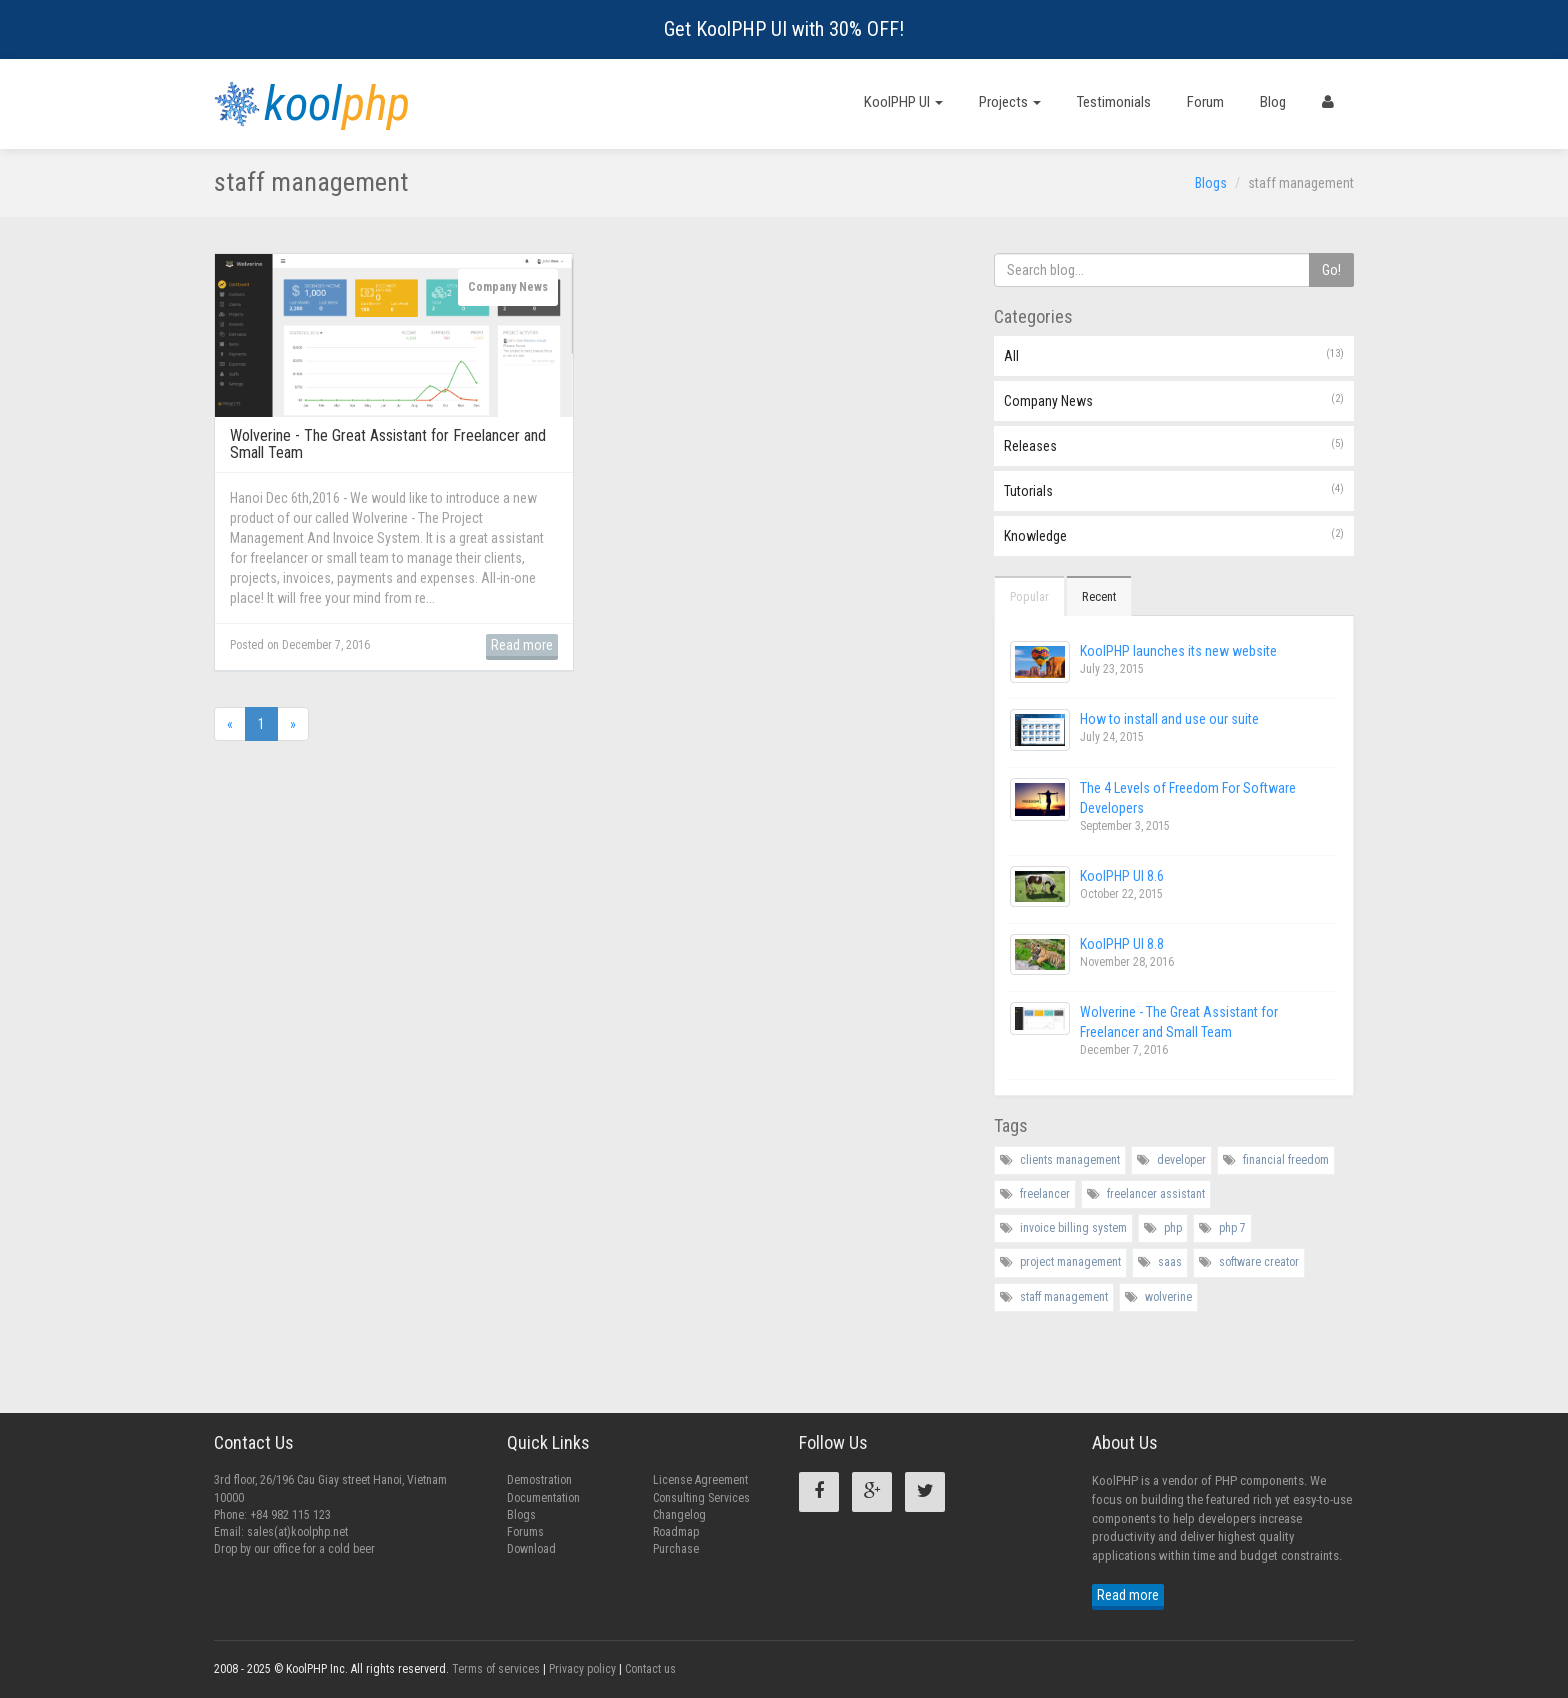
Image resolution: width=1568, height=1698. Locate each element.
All (1174, 355)
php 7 (1232, 1228)
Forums (525, 1532)
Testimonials (1114, 102)
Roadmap (676, 1532)
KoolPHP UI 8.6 (1122, 876)
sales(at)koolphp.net (297, 1532)
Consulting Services (701, 1498)
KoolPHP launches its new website (1178, 651)
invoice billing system (1073, 1228)
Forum (1205, 102)
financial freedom (1286, 1160)
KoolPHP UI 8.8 (1122, 944)
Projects (1010, 102)
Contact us (650, 1669)
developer (1181, 1160)
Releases (1174, 445)
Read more (522, 645)
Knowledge (1174, 535)
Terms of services (496, 1669)
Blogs (1211, 183)
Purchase (676, 1549)
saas (1170, 1262)
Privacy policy (582, 1669)
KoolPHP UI (903, 102)
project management (1070, 1262)
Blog (1273, 102)
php (1173, 1228)
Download (531, 1549)
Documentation (543, 1498)
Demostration (539, 1480)
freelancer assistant (1156, 1194)
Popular (1029, 596)
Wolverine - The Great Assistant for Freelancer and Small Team (388, 444)
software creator (1259, 1262)
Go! (1331, 270)
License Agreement (700, 1480)
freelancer (1045, 1194)
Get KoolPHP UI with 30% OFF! (784, 29)
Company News (1174, 400)
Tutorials (1174, 490)
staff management (1064, 1297)
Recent (1099, 596)
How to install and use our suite (1169, 719)
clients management (1070, 1160)
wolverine (1168, 1297)
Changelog (679, 1515)
